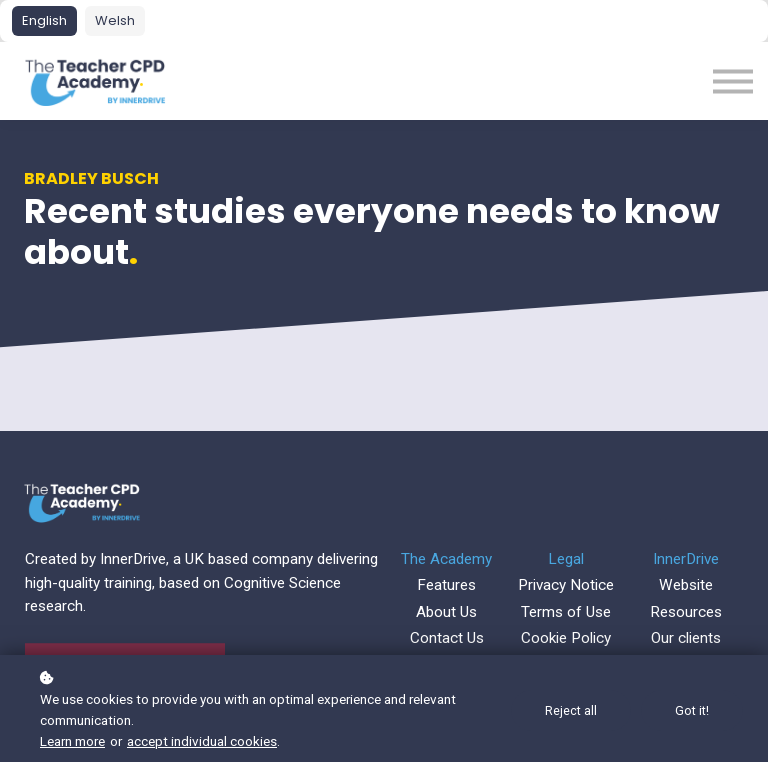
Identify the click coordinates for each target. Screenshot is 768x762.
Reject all (571, 710)
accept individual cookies (202, 741)
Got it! (692, 710)
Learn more (72, 741)
